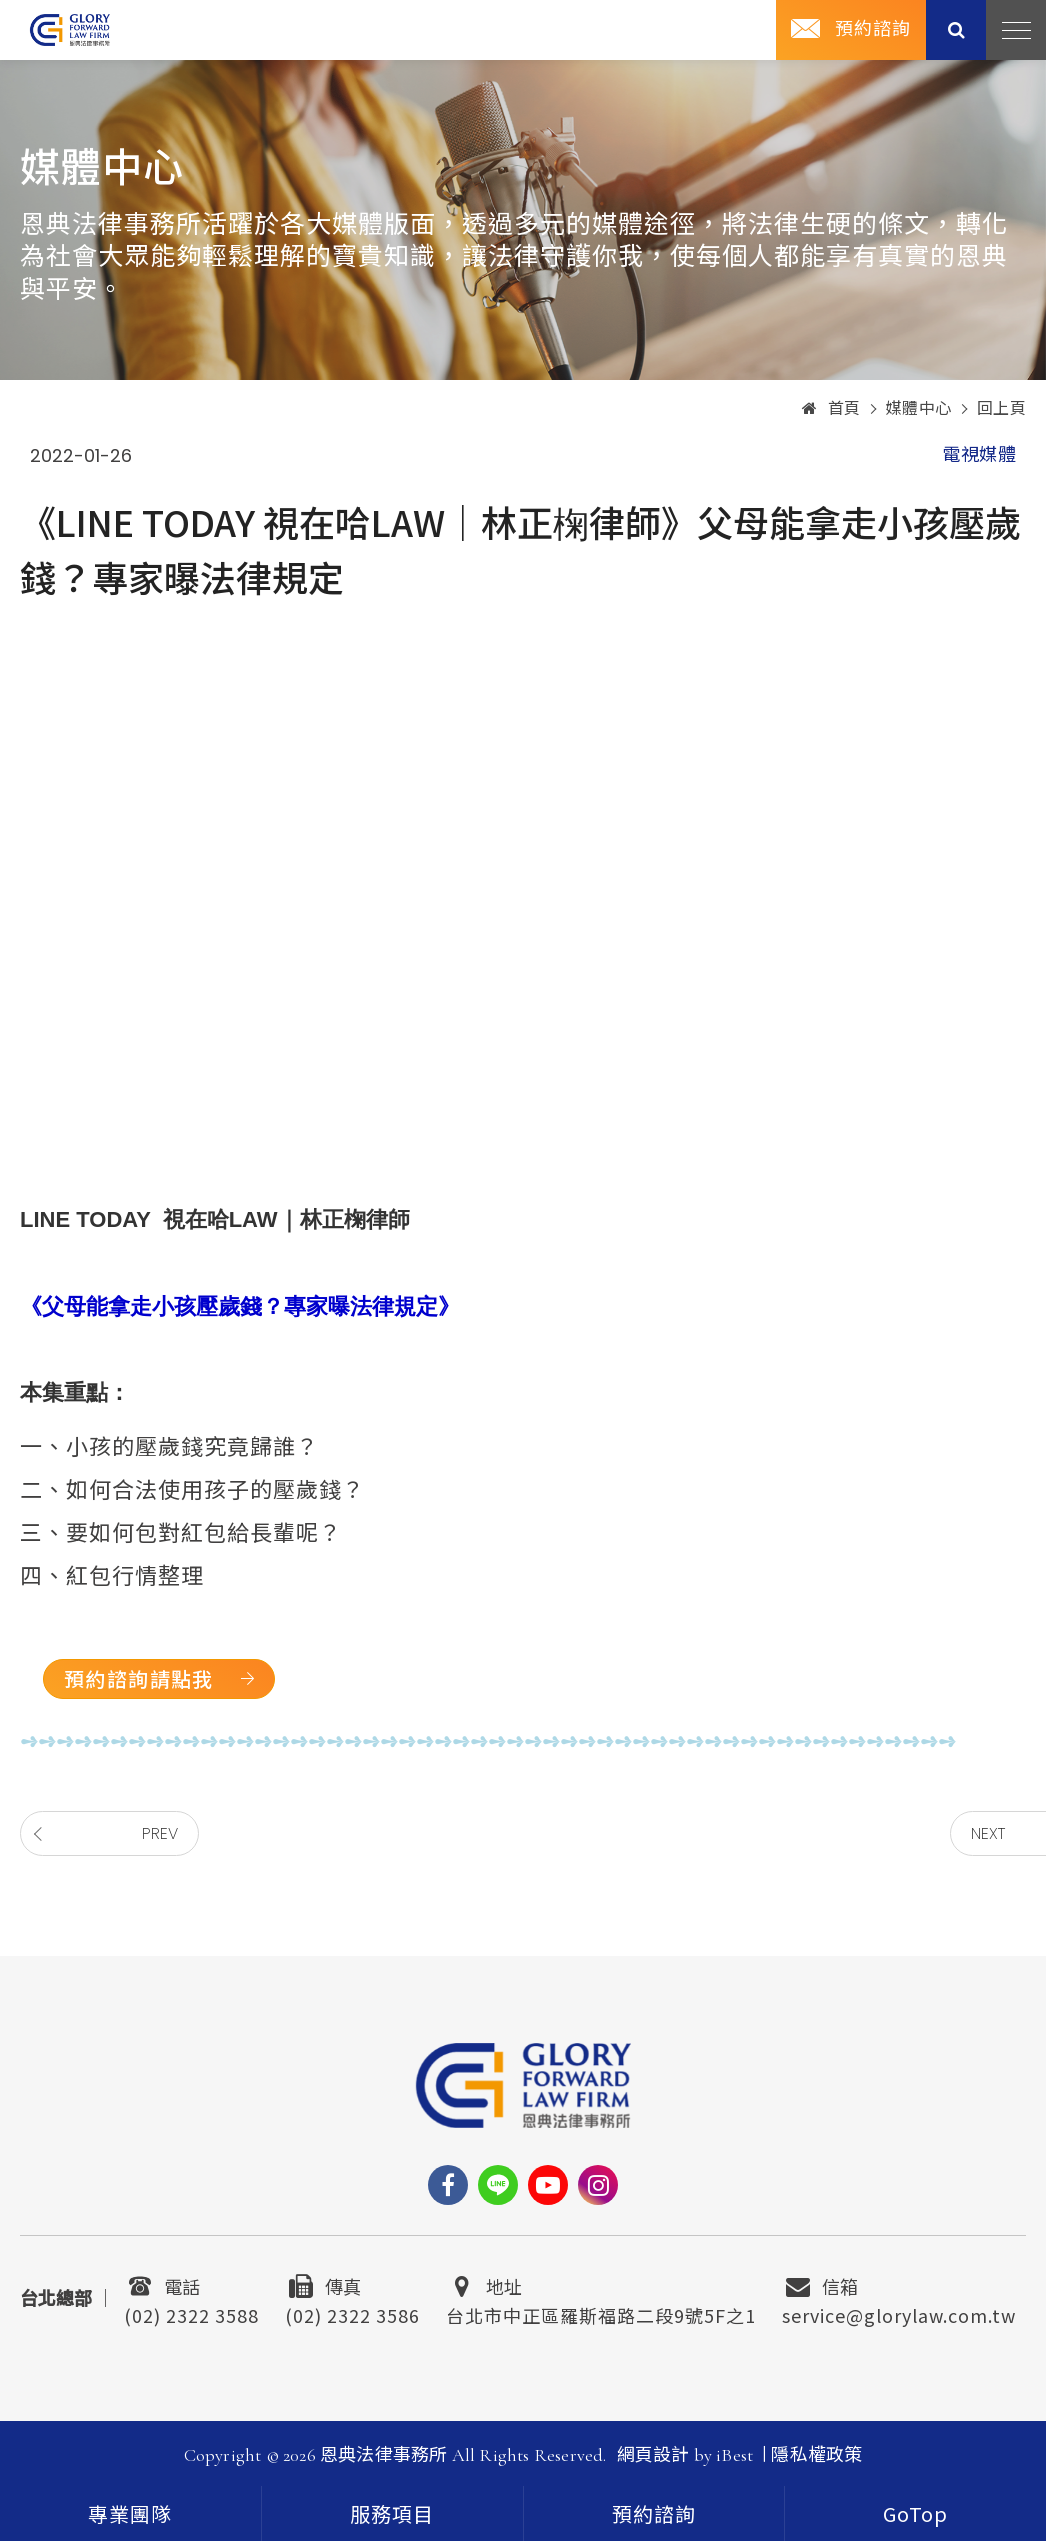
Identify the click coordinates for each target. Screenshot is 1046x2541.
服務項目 (392, 2516)
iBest (734, 2455)
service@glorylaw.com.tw (899, 2313)
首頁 (831, 409)
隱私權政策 (816, 2455)
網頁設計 (653, 2455)
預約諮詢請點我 (139, 1678)
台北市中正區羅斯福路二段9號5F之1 (601, 2313)
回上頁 (1002, 409)
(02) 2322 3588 (191, 2313)
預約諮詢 (873, 29)
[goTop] (915, 2513)
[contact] (654, 2513)
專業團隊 (130, 2516)
